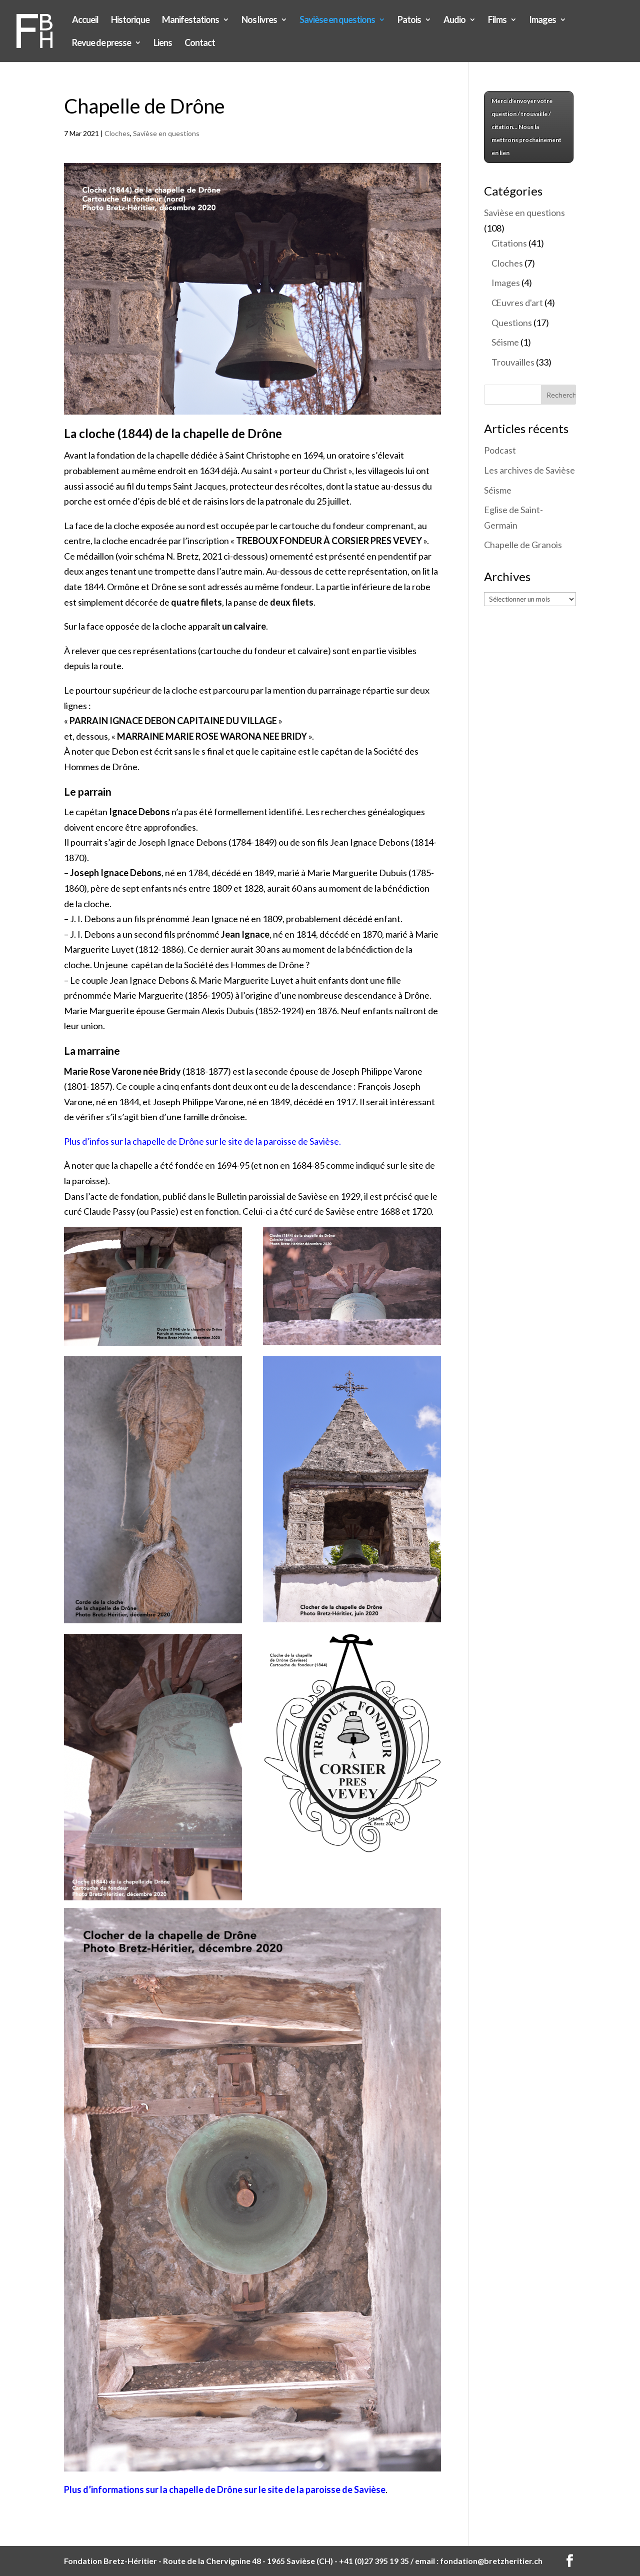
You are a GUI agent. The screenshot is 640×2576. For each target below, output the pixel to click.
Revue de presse (101, 43)
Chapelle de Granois (523, 544)
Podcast (500, 450)
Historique (130, 20)
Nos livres (259, 20)
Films (497, 20)
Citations (509, 243)
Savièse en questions (337, 20)
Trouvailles (513, 362)
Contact (199, 43)
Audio (455, 20)
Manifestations (190, 20)
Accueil (85, 20)
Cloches (117, 133)
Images (542, 20)
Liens (163, 43)
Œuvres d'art (517, 302)
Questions (512, 322)
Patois (409, 20)
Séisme (505, 342)
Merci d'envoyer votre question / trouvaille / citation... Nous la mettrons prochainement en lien (527, 127)
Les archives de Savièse (529, 470)
